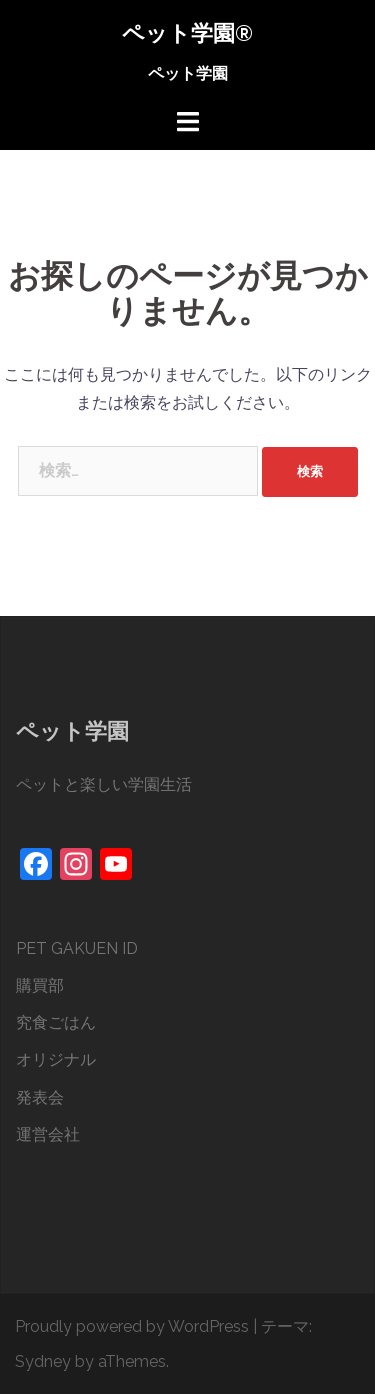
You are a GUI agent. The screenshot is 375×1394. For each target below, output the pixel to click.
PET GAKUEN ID (77, 948)
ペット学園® (187, 33)
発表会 (40, 1097)
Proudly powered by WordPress (132, 1326)
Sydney (43, 1361)
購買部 (40, 985)
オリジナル (56, 1059)
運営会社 (48, 1134)
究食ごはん (56, 1022)
